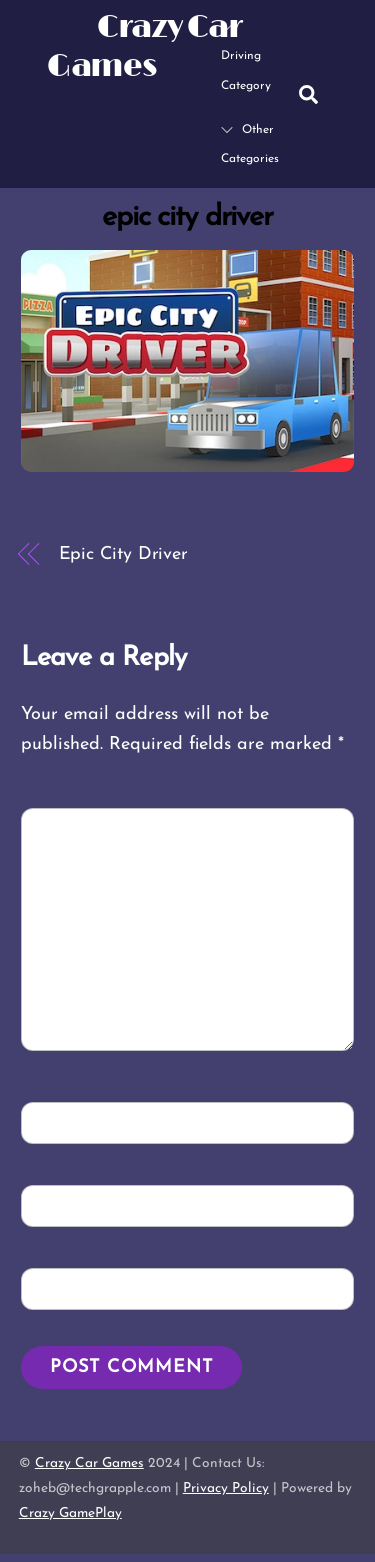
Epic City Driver (124, 554)
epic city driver (187, 217)
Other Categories (250, 145)
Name (61, 1121)
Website (66, 1287)
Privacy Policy (226, 1488)
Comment (79, 827)
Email (62, 1204)
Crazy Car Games (89, 1463)
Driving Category (246, 55)
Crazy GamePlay (70, 1513)
